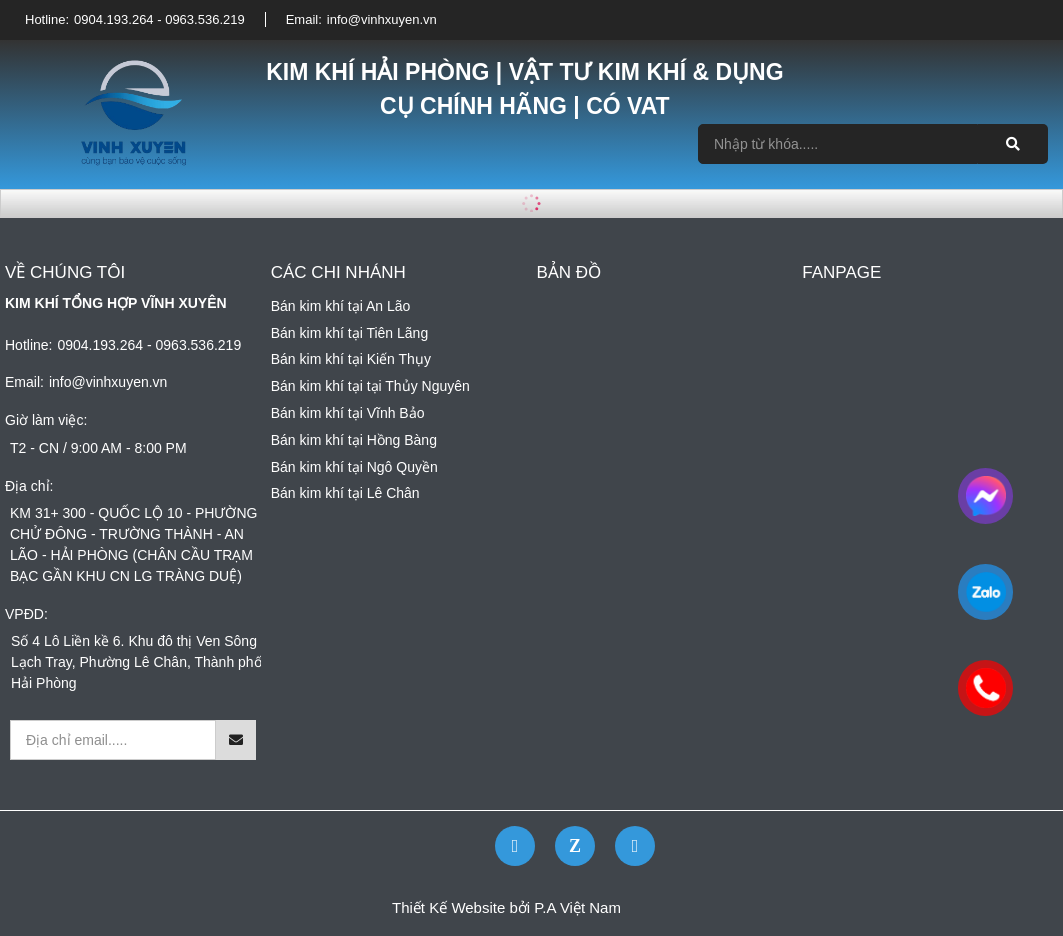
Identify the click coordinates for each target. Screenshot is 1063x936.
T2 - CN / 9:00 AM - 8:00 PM (98, 448)
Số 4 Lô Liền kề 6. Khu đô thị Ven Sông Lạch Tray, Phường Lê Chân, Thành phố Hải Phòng (136, 662)
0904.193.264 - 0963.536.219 (159, 19)
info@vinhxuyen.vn (382, 19)
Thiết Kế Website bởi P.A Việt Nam (506, 907)
